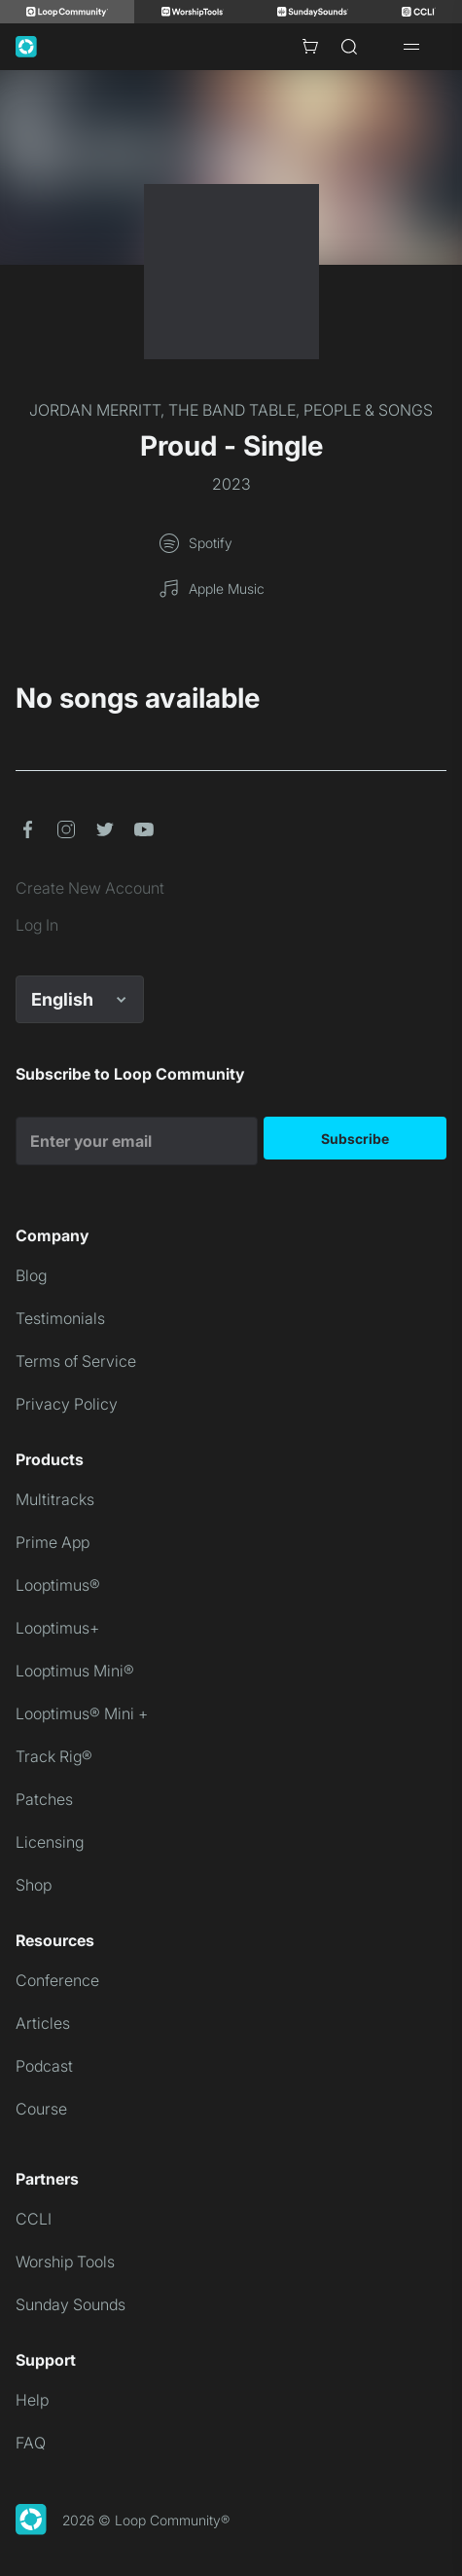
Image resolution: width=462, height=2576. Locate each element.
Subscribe (355, 1138)
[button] (27, 829)
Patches (44, 1799)
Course (41, 2108)
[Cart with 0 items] (310, 46)
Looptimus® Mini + (82, 1713)
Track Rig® (54, 1756)
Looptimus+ (57, 1628)
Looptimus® (58, 1585)
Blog (31, 1275)
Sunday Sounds (70, 2304)
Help (32, 2400)
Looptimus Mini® (75, 1670)
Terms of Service (76, 1361)
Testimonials (60, 1318)
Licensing (50, 1842)
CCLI (34, 2218)
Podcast (44, 2066)
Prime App (52, 1542)
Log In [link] (37, 925)
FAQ (31, 2442)
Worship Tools (65, 2261)
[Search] (349, 46)
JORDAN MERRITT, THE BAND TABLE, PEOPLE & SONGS (231, 410)
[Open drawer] (411, 46)
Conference (57, 1980)
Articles (43, 2023)
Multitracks (55, 1499)
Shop (34, 1885)
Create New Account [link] (90, 888)
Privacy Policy (67, 1404)
